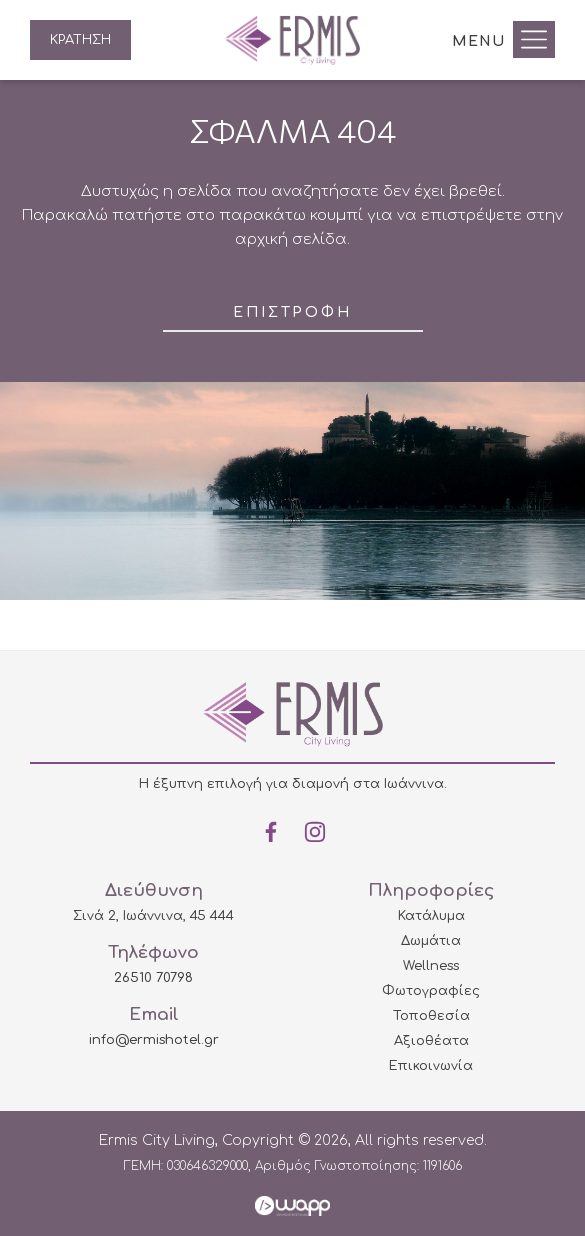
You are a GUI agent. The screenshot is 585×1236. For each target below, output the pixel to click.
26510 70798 (153, 978)
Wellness (431, 966)
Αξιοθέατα (431, 1041)
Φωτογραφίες (431, 991)
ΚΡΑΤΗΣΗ (80, 40)
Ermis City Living (292, 40)
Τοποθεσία (431, 1016)
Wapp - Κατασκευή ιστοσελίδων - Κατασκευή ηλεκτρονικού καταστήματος (292, 1206)
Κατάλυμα (431, 916)
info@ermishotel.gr (154, 1040)
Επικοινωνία (431, 1066)
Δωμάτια (431, 941)
